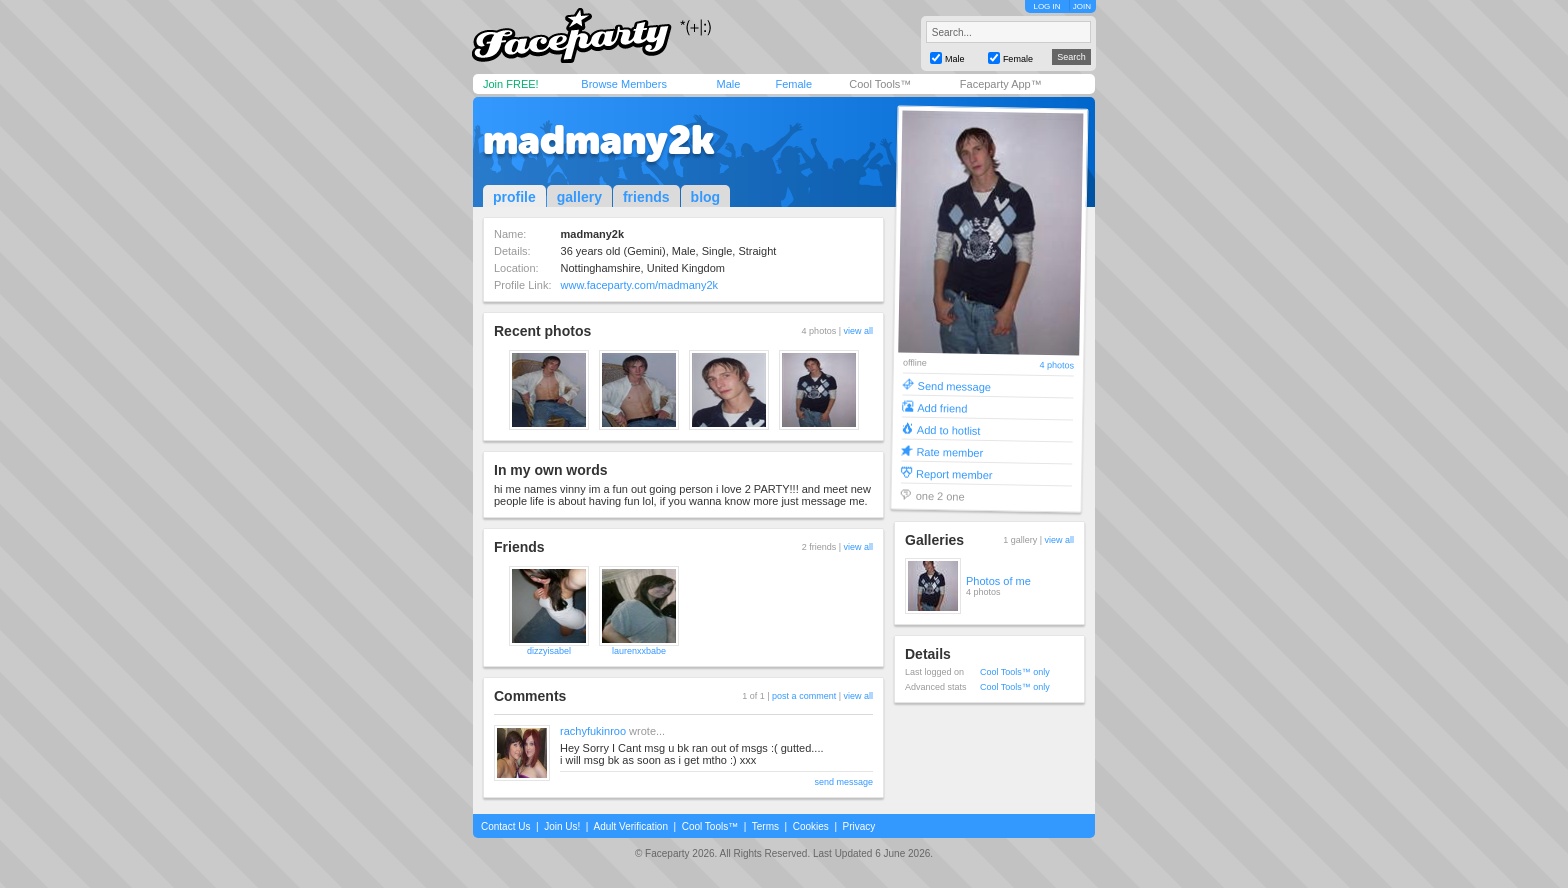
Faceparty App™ (1001, 84)
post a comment (804, 696)
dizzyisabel (549, 651)
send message (843, 782)
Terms (765, 826)
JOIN (1082, 6)
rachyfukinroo (593, 731)
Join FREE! (511, 84)
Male (728, 84)
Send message (955, 385)
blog (706, 197)
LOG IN (1046, 6)
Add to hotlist (949, 429)
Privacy (859, 826)
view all (858, 331)
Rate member (949, 451)
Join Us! (562, 826)
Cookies (811, 826)
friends (646, 197)
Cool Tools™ (880, 84)
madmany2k (599, 140)
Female (793, 84)
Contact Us (505, 826)
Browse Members (624, 84)
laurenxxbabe (639, 651)
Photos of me (998, 581)
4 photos (1056, 365)
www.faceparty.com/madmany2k (640, 285)
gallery (579, 197)
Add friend (942, 407)
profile (514, 197)
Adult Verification (630, 826)
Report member (954, 473)
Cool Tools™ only (1015, 672)
